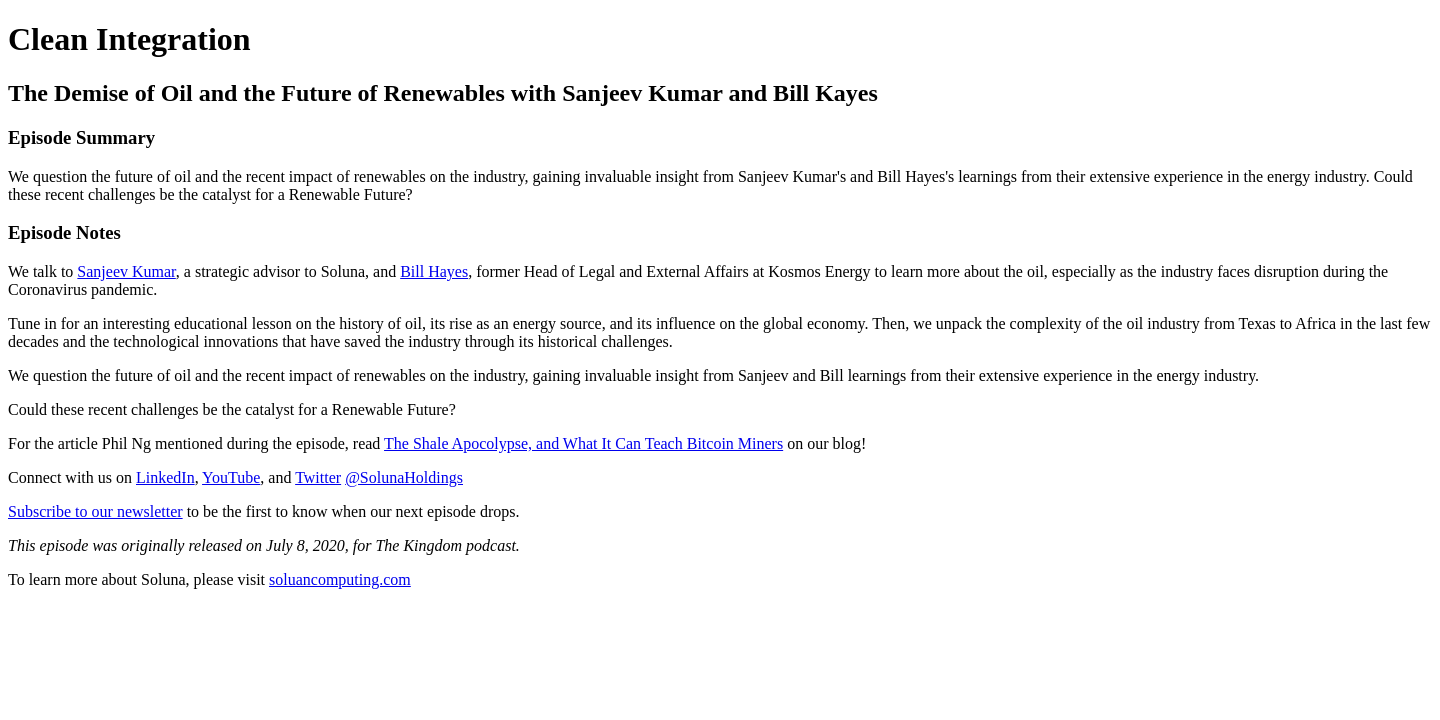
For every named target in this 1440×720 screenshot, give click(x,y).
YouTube (231, 477)
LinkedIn (165, 477)
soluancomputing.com (340, 579)
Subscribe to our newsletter (95, 511)
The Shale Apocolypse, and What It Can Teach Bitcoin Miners (583, 443)
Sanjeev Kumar (126, 271)
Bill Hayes (434, 271)
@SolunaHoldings (404, 477)
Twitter (318, 477)
